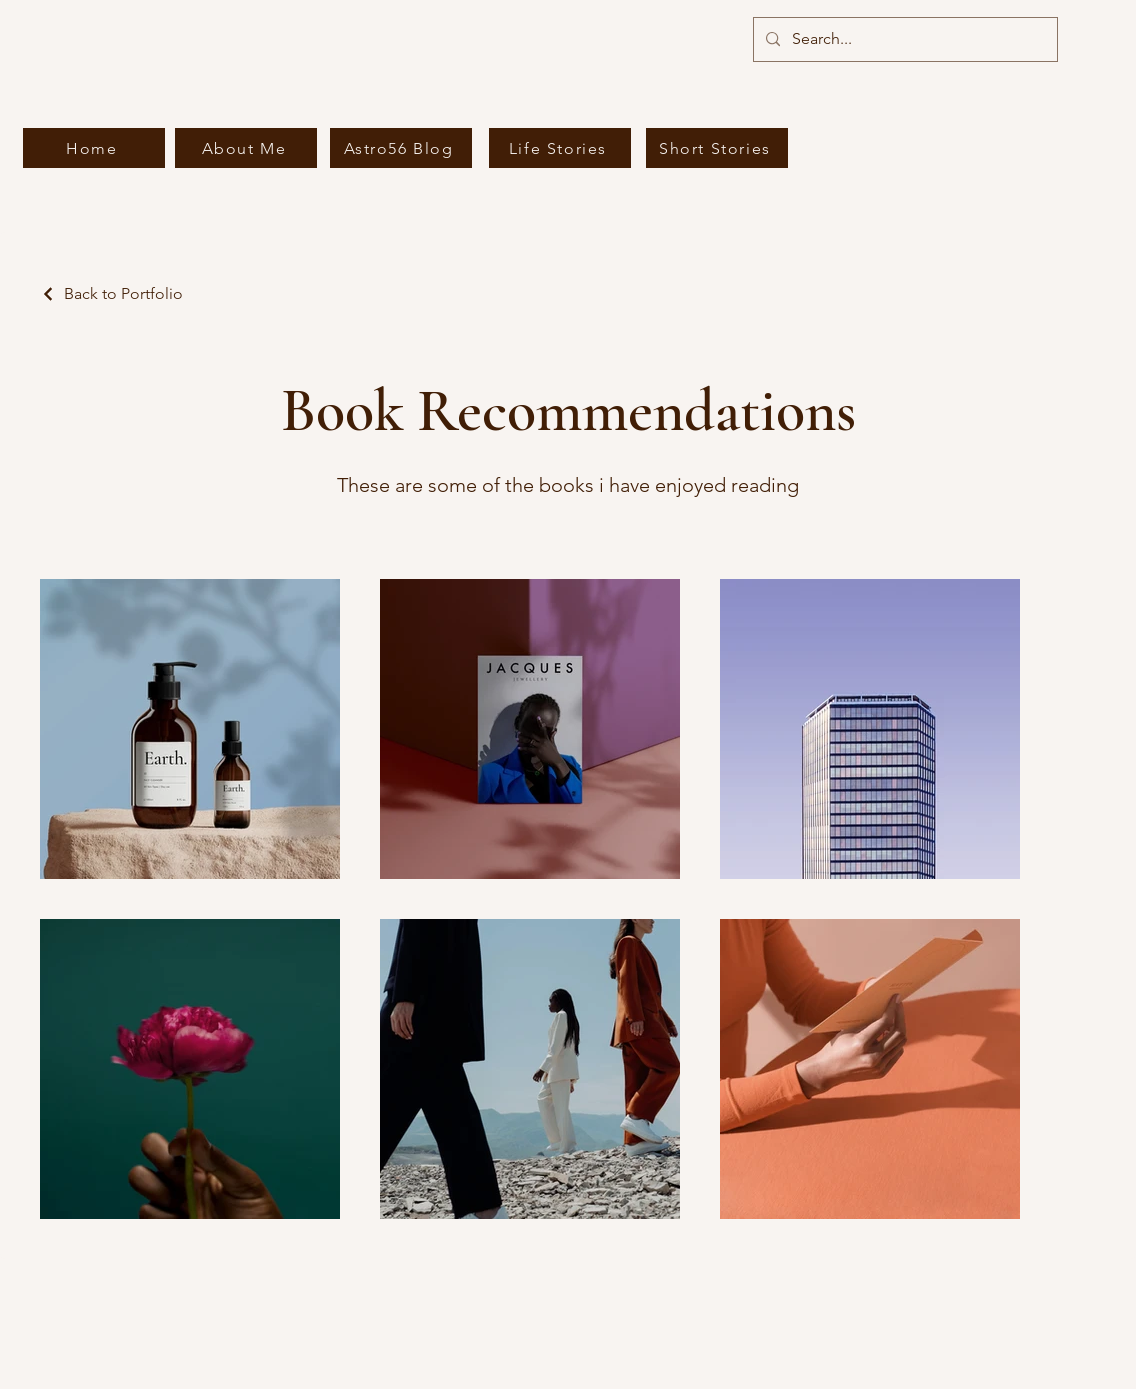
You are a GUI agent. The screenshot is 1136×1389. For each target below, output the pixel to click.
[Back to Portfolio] (111, 293)
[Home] (94, 148)
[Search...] (903, 39)
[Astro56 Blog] (401, 148)
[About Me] (246, 148)
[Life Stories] (560, 148)
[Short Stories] (717, 148)
